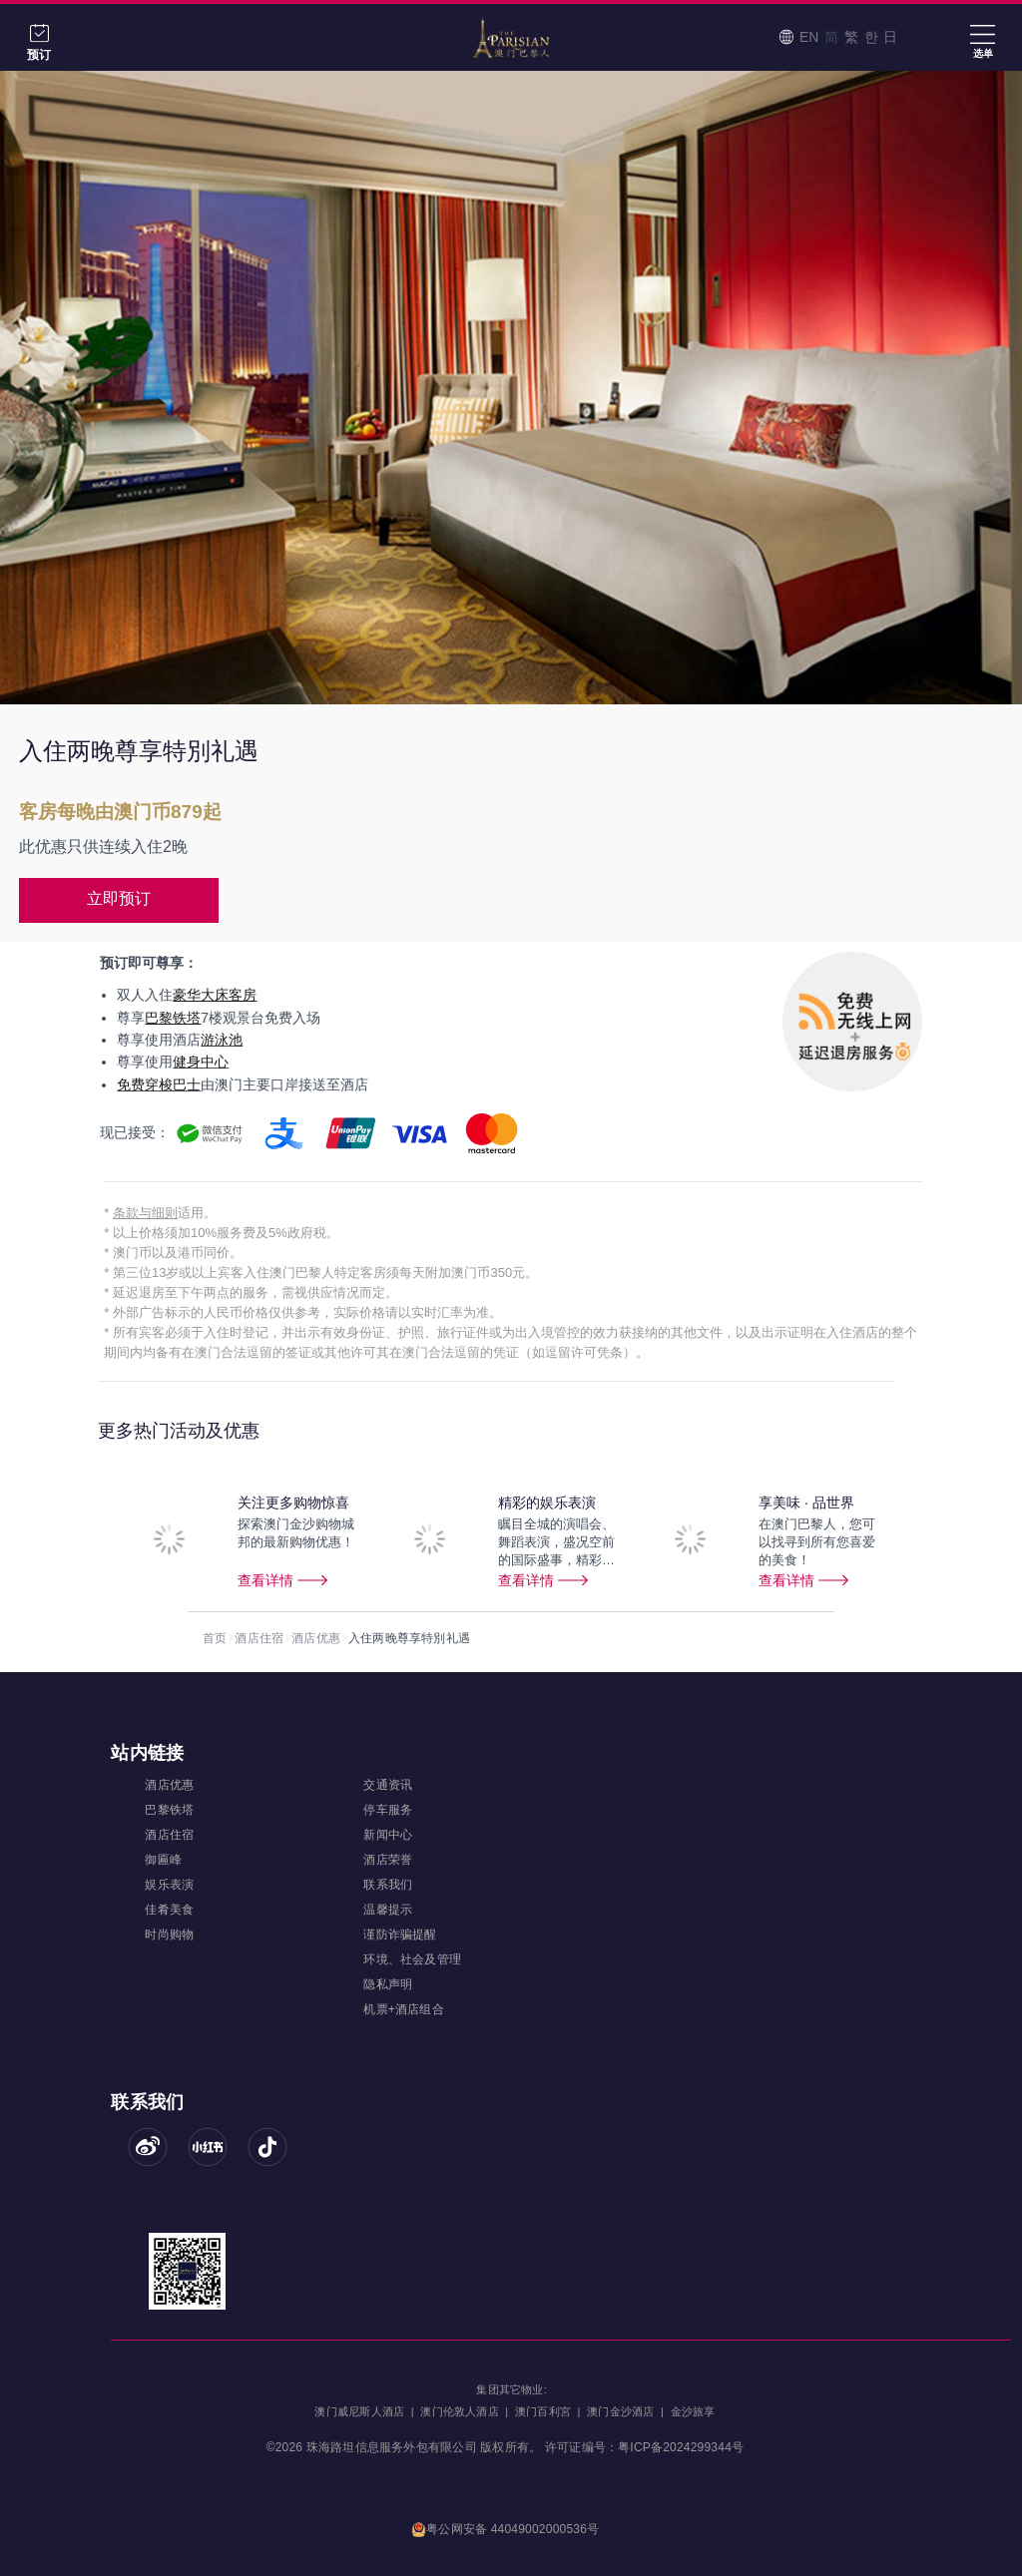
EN (808, 37)
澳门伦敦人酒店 (459, 2411)
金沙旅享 (693, 2411)
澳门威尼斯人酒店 (359, 2411)
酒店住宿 (259, 1638)
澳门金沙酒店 (620, 2411)
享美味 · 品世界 (806, 1502)
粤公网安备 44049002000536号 (505, 2530)
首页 (215, 1638)
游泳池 (222, 1040)
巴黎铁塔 (173, 1018)
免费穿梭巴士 (159, 1084)
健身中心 (201, 1062)
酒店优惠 (315, 1638)
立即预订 (119, 898)
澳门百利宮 (543, 2411)
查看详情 (265, 1580)
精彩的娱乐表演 (547, 1502)
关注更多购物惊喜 (293, 1502)
